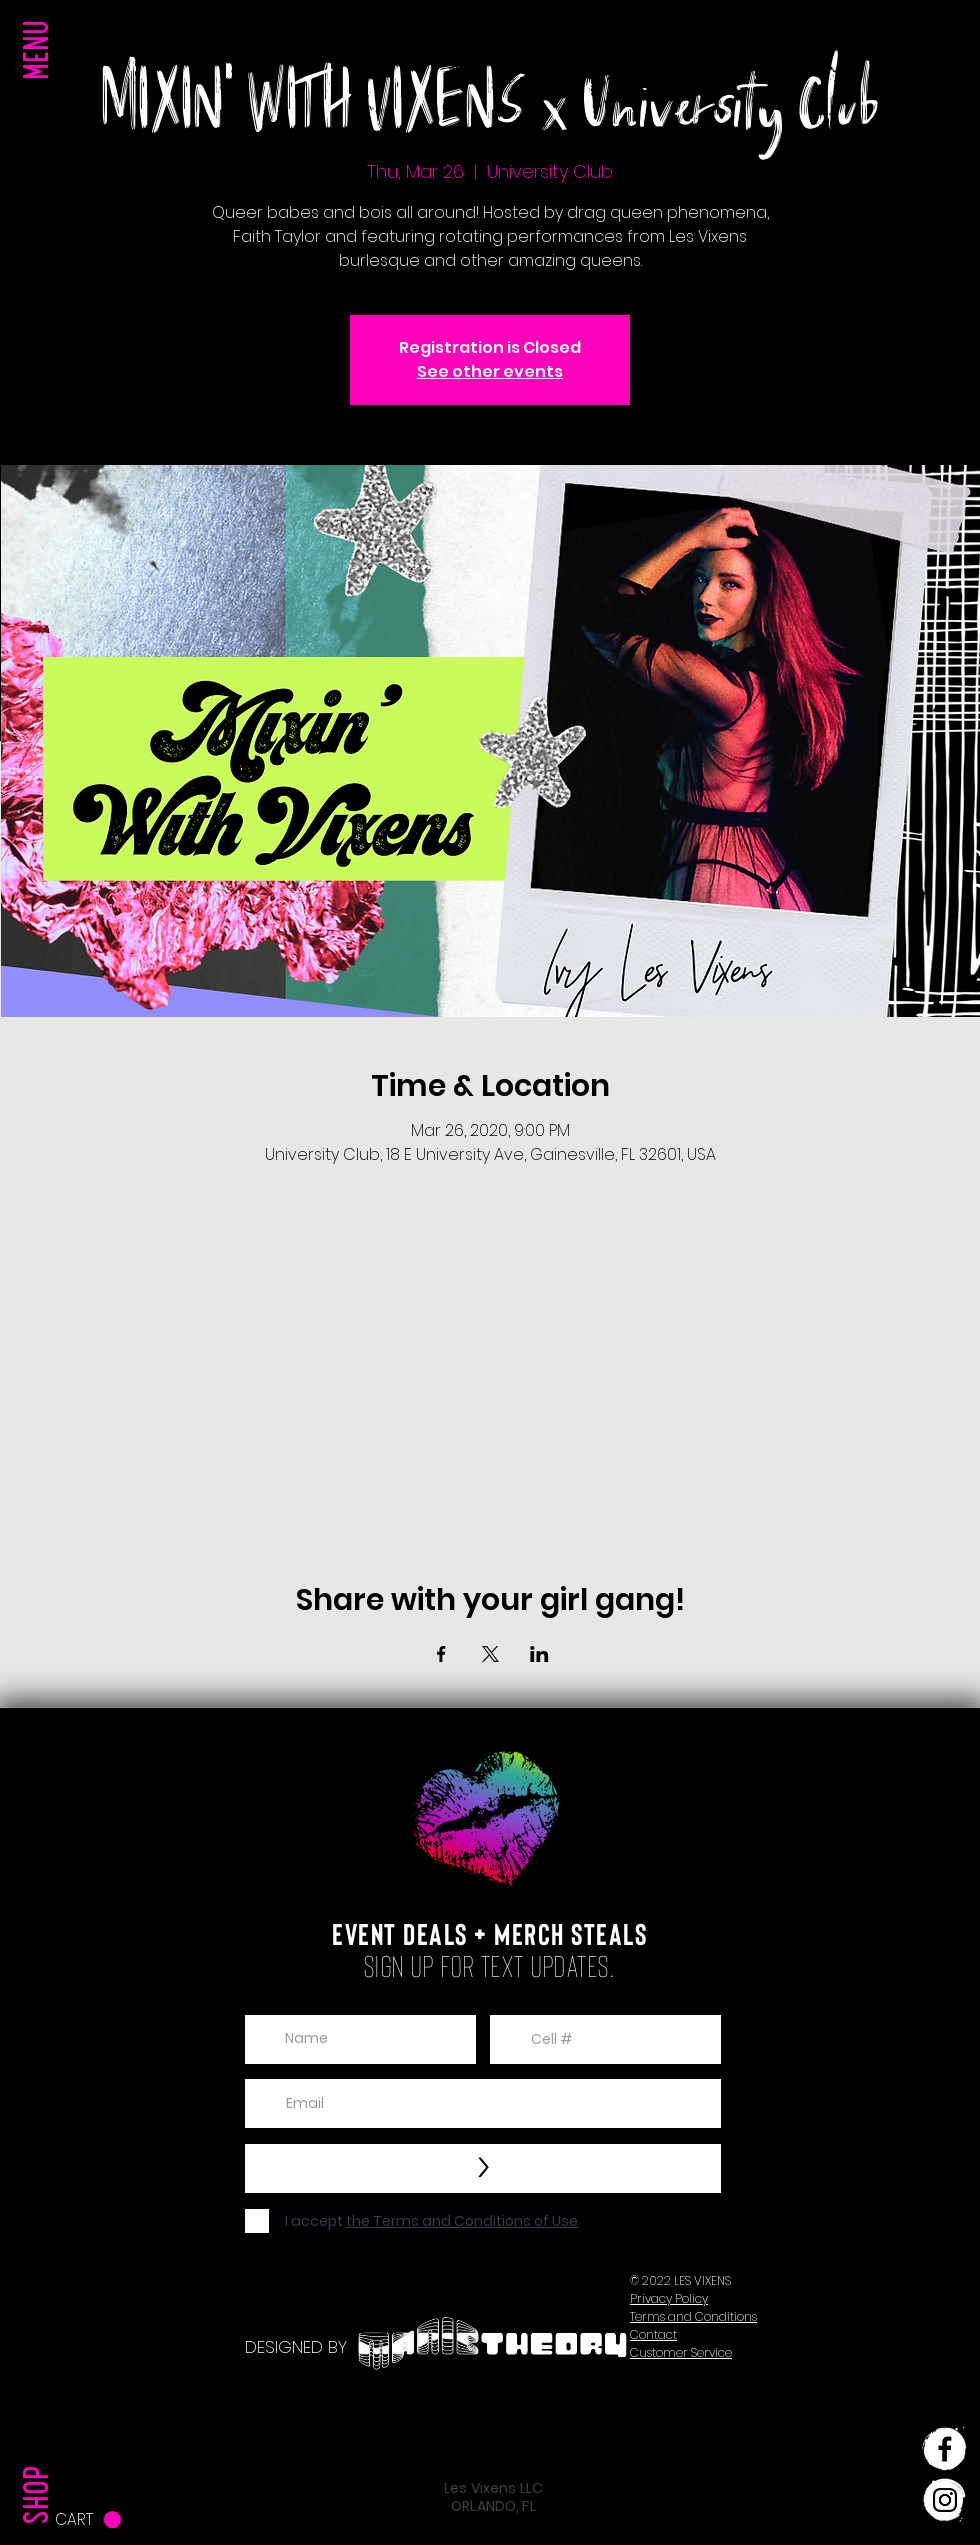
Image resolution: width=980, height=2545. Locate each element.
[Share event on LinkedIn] (539, 1654)
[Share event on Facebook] (441, 1654)
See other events (490, 371)
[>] (483, 2168)
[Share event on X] (490, 1654)
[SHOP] (41, 2454)
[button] (41, 90)
